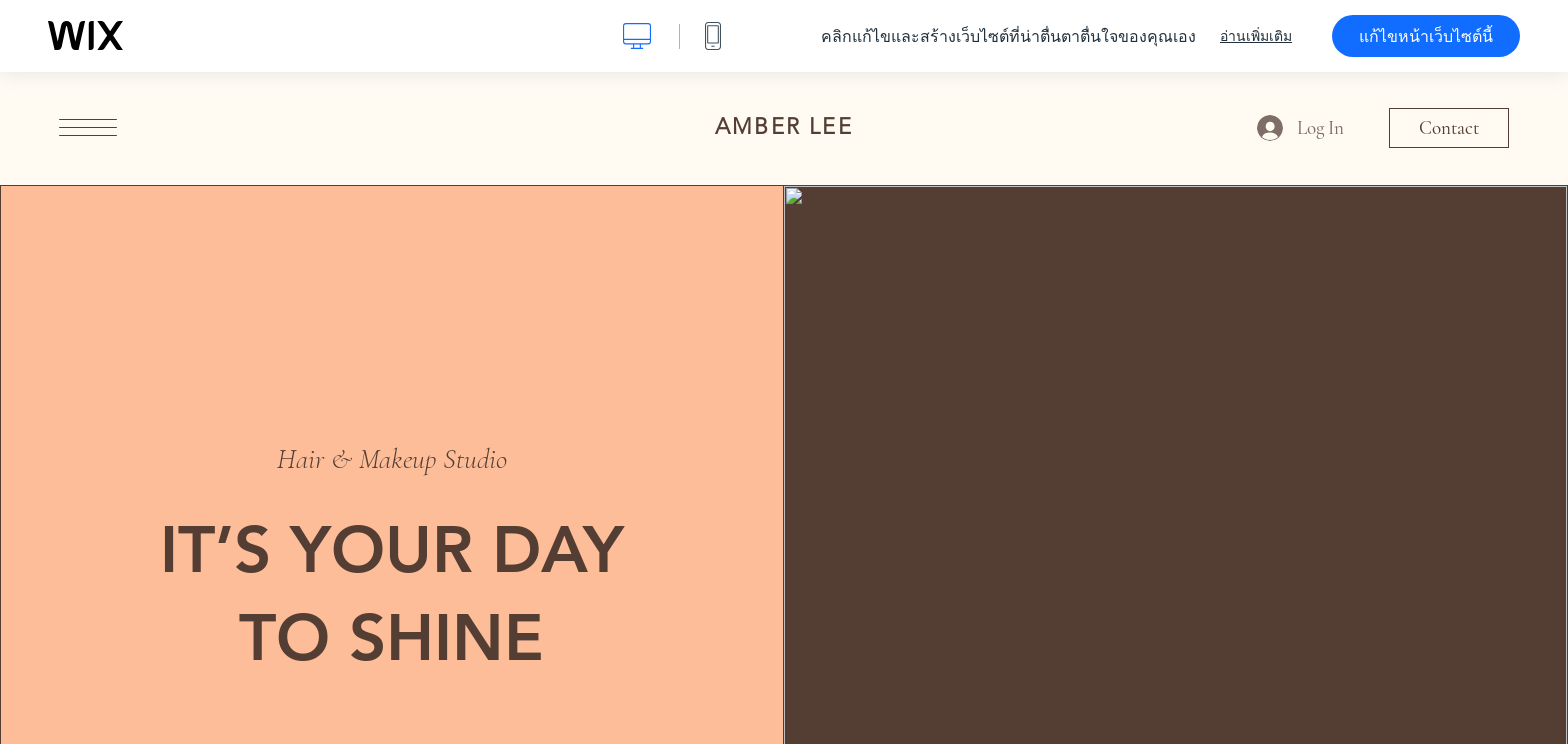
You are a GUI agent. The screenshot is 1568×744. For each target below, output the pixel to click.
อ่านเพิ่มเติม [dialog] (1256, 36)
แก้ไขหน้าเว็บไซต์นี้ (1426, 36)
